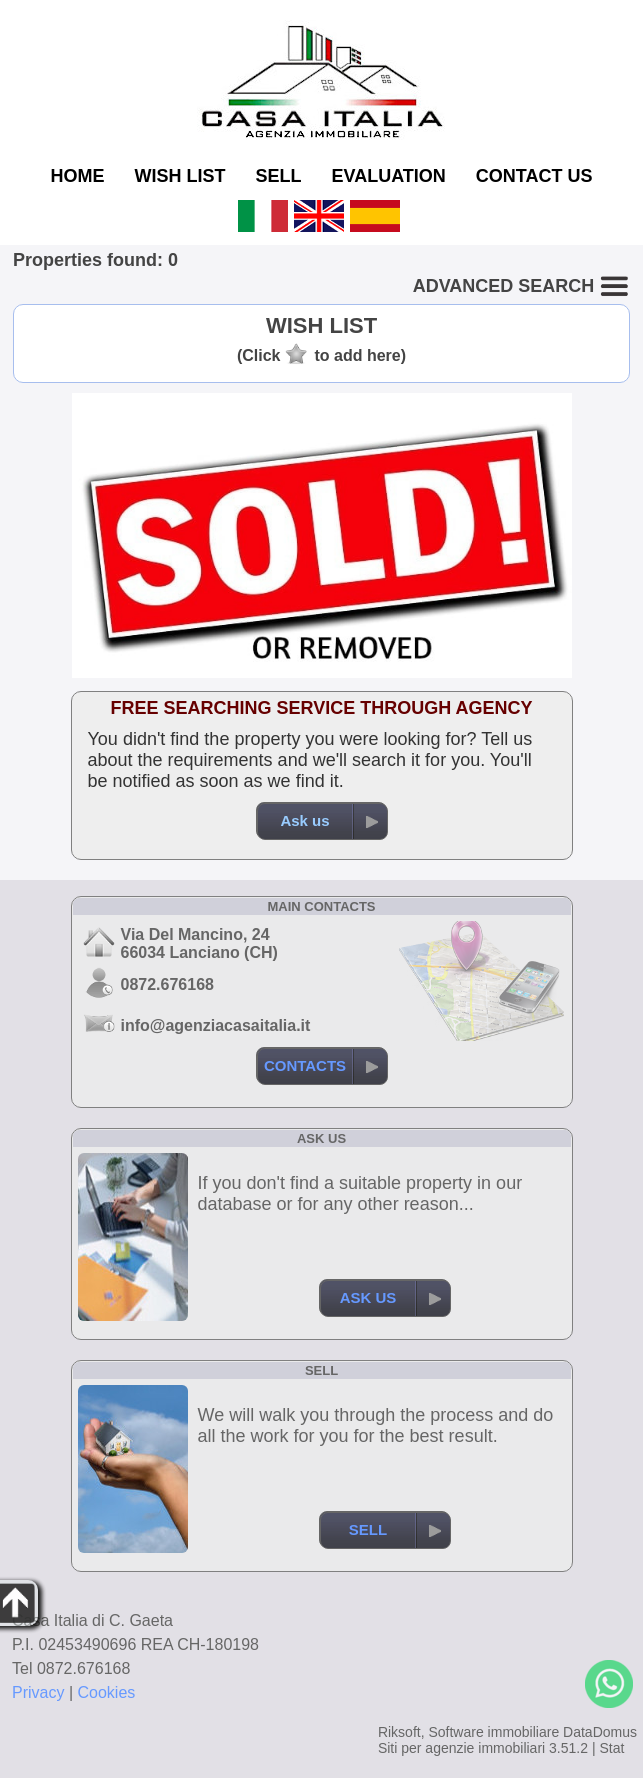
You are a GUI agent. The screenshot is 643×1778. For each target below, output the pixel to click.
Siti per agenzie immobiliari (461, 1748)
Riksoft (399, 1732)
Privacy (38, 1692)
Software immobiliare (493, 1732)
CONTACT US (534, 176)
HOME (77, 176)
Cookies (107, 1692)
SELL (278, 176)
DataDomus (600, 1732)
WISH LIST (179, 176)
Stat (611, 1748)
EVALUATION (389, 176)
